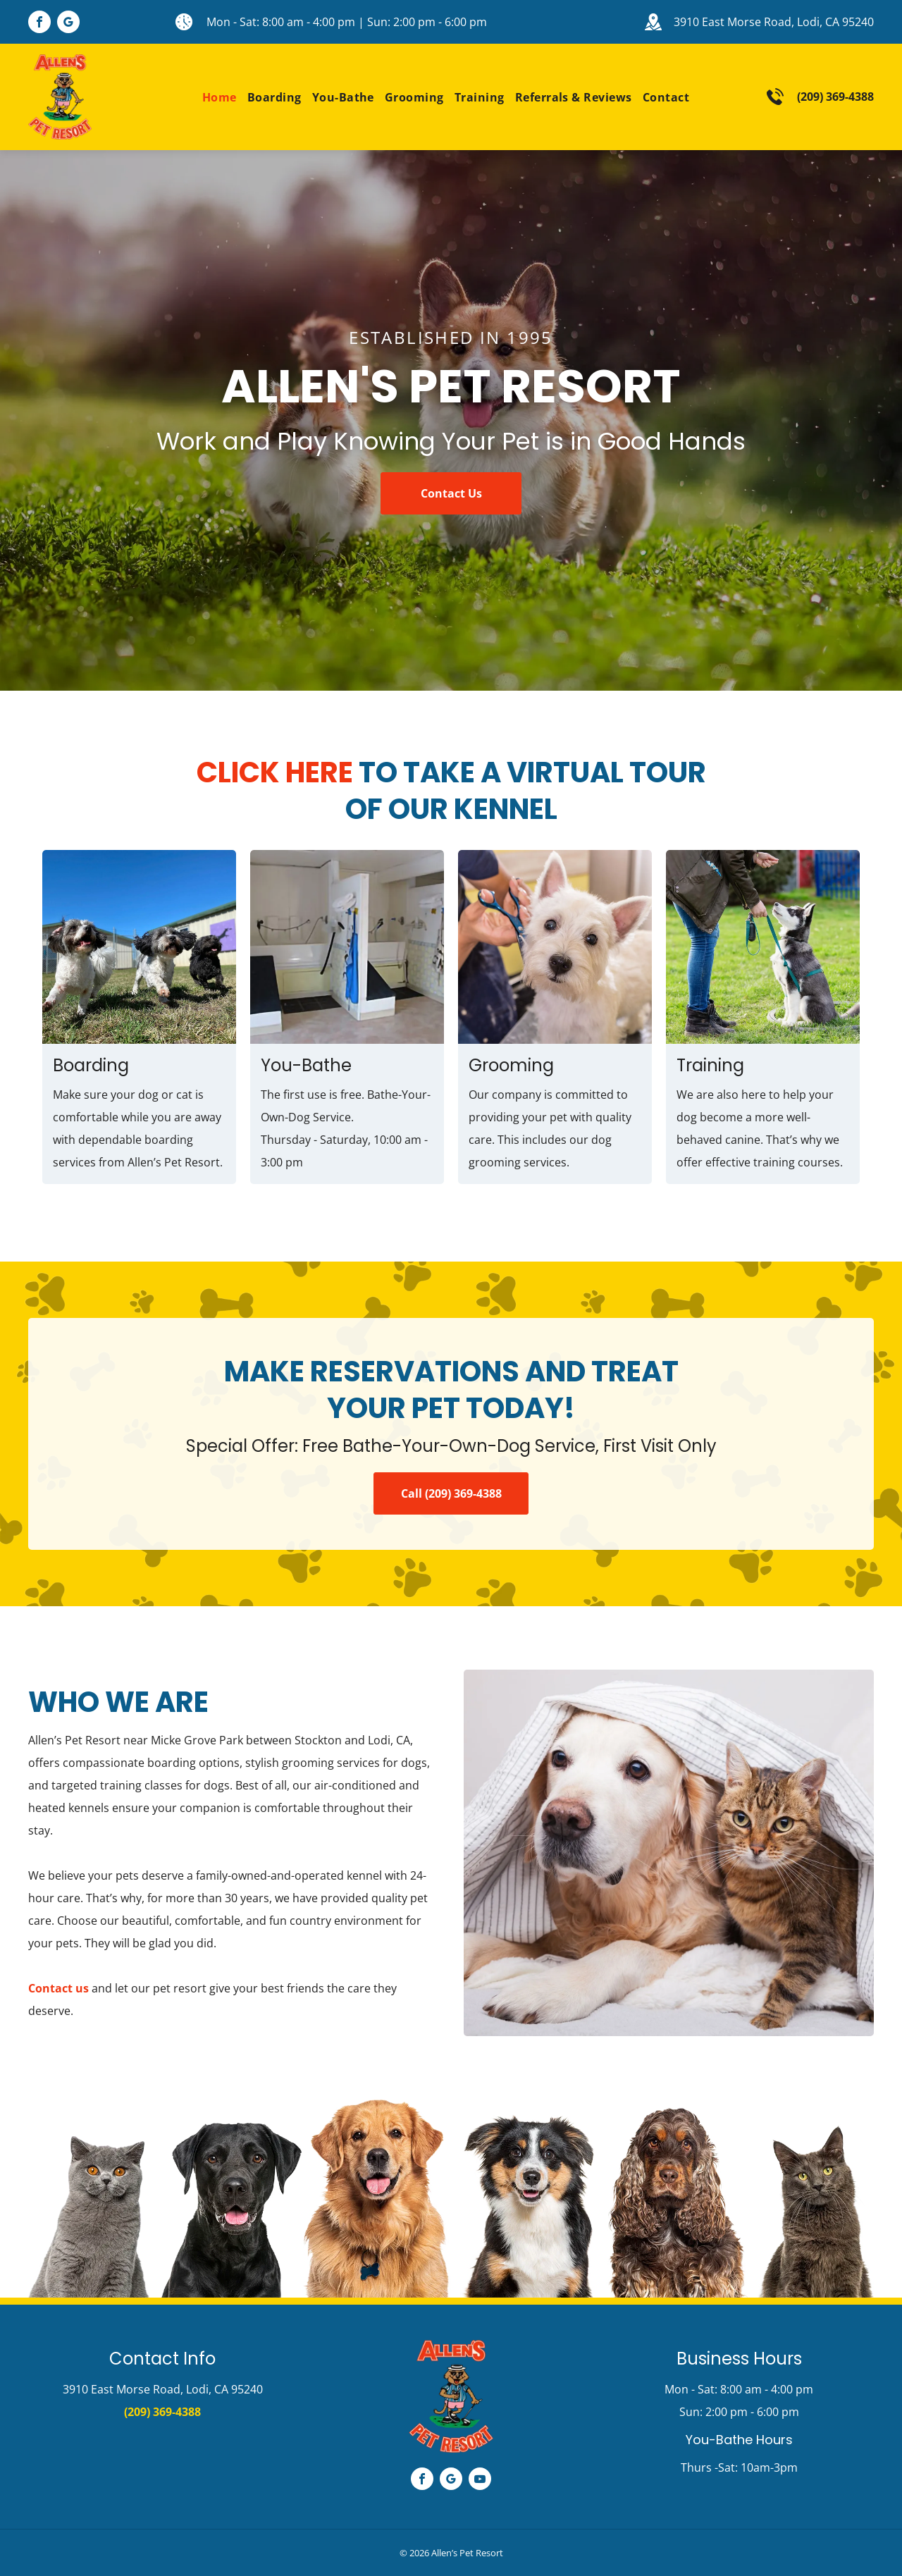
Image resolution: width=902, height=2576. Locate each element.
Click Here (275, 772)
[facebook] (39, 24)
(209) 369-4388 (835, 96)
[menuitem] (214, 97)
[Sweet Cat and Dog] (669, 1853)
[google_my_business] (68, 24)
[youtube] (480, 2480)
